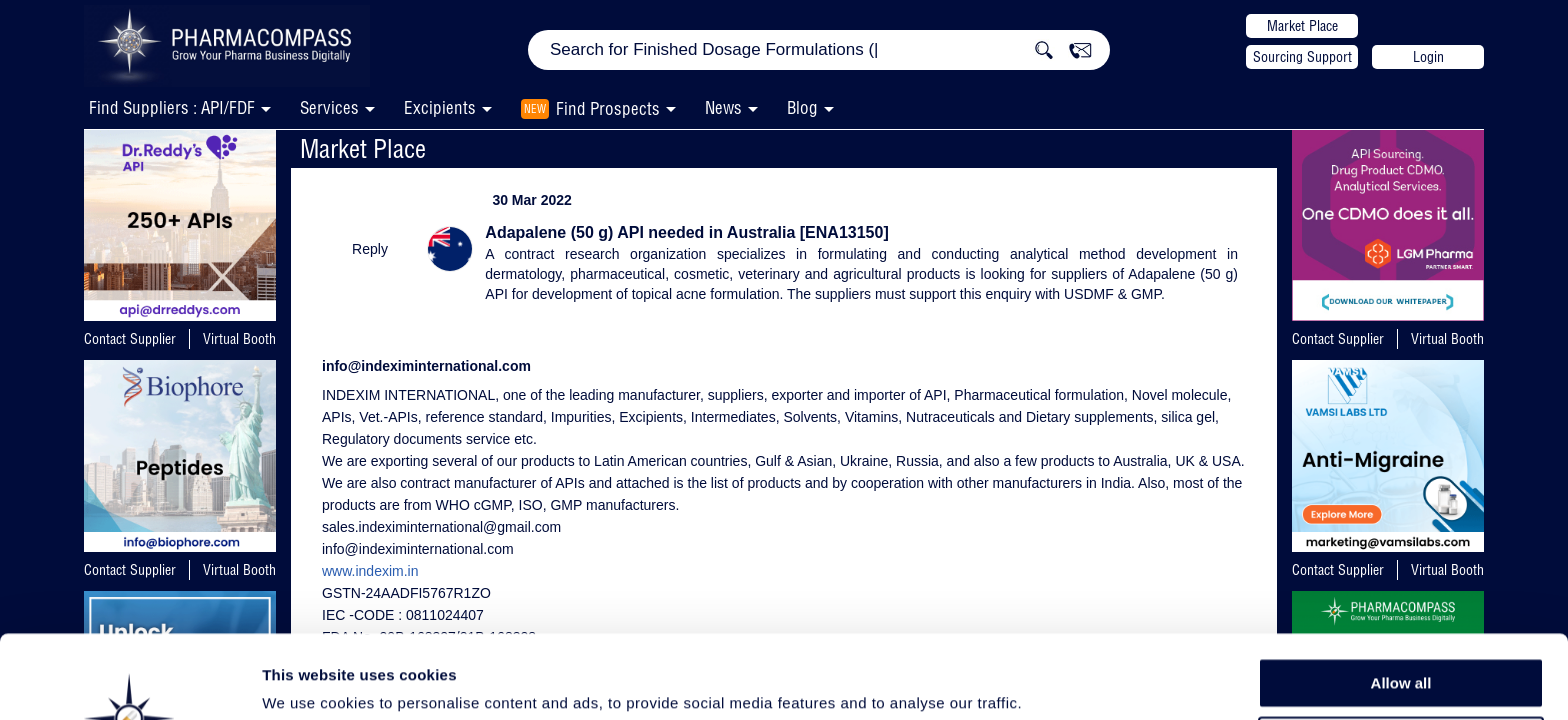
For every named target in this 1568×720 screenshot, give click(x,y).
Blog (802, 107)
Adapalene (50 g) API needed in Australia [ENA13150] (686, 232)
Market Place (1302, 26)
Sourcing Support (1302, 57)
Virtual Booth (239, 339)
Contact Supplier (130, 339)
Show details (1049, 681)
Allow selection (1400, 645)
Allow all (1401, 599)
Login (1428, 57)
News (723, 107)
